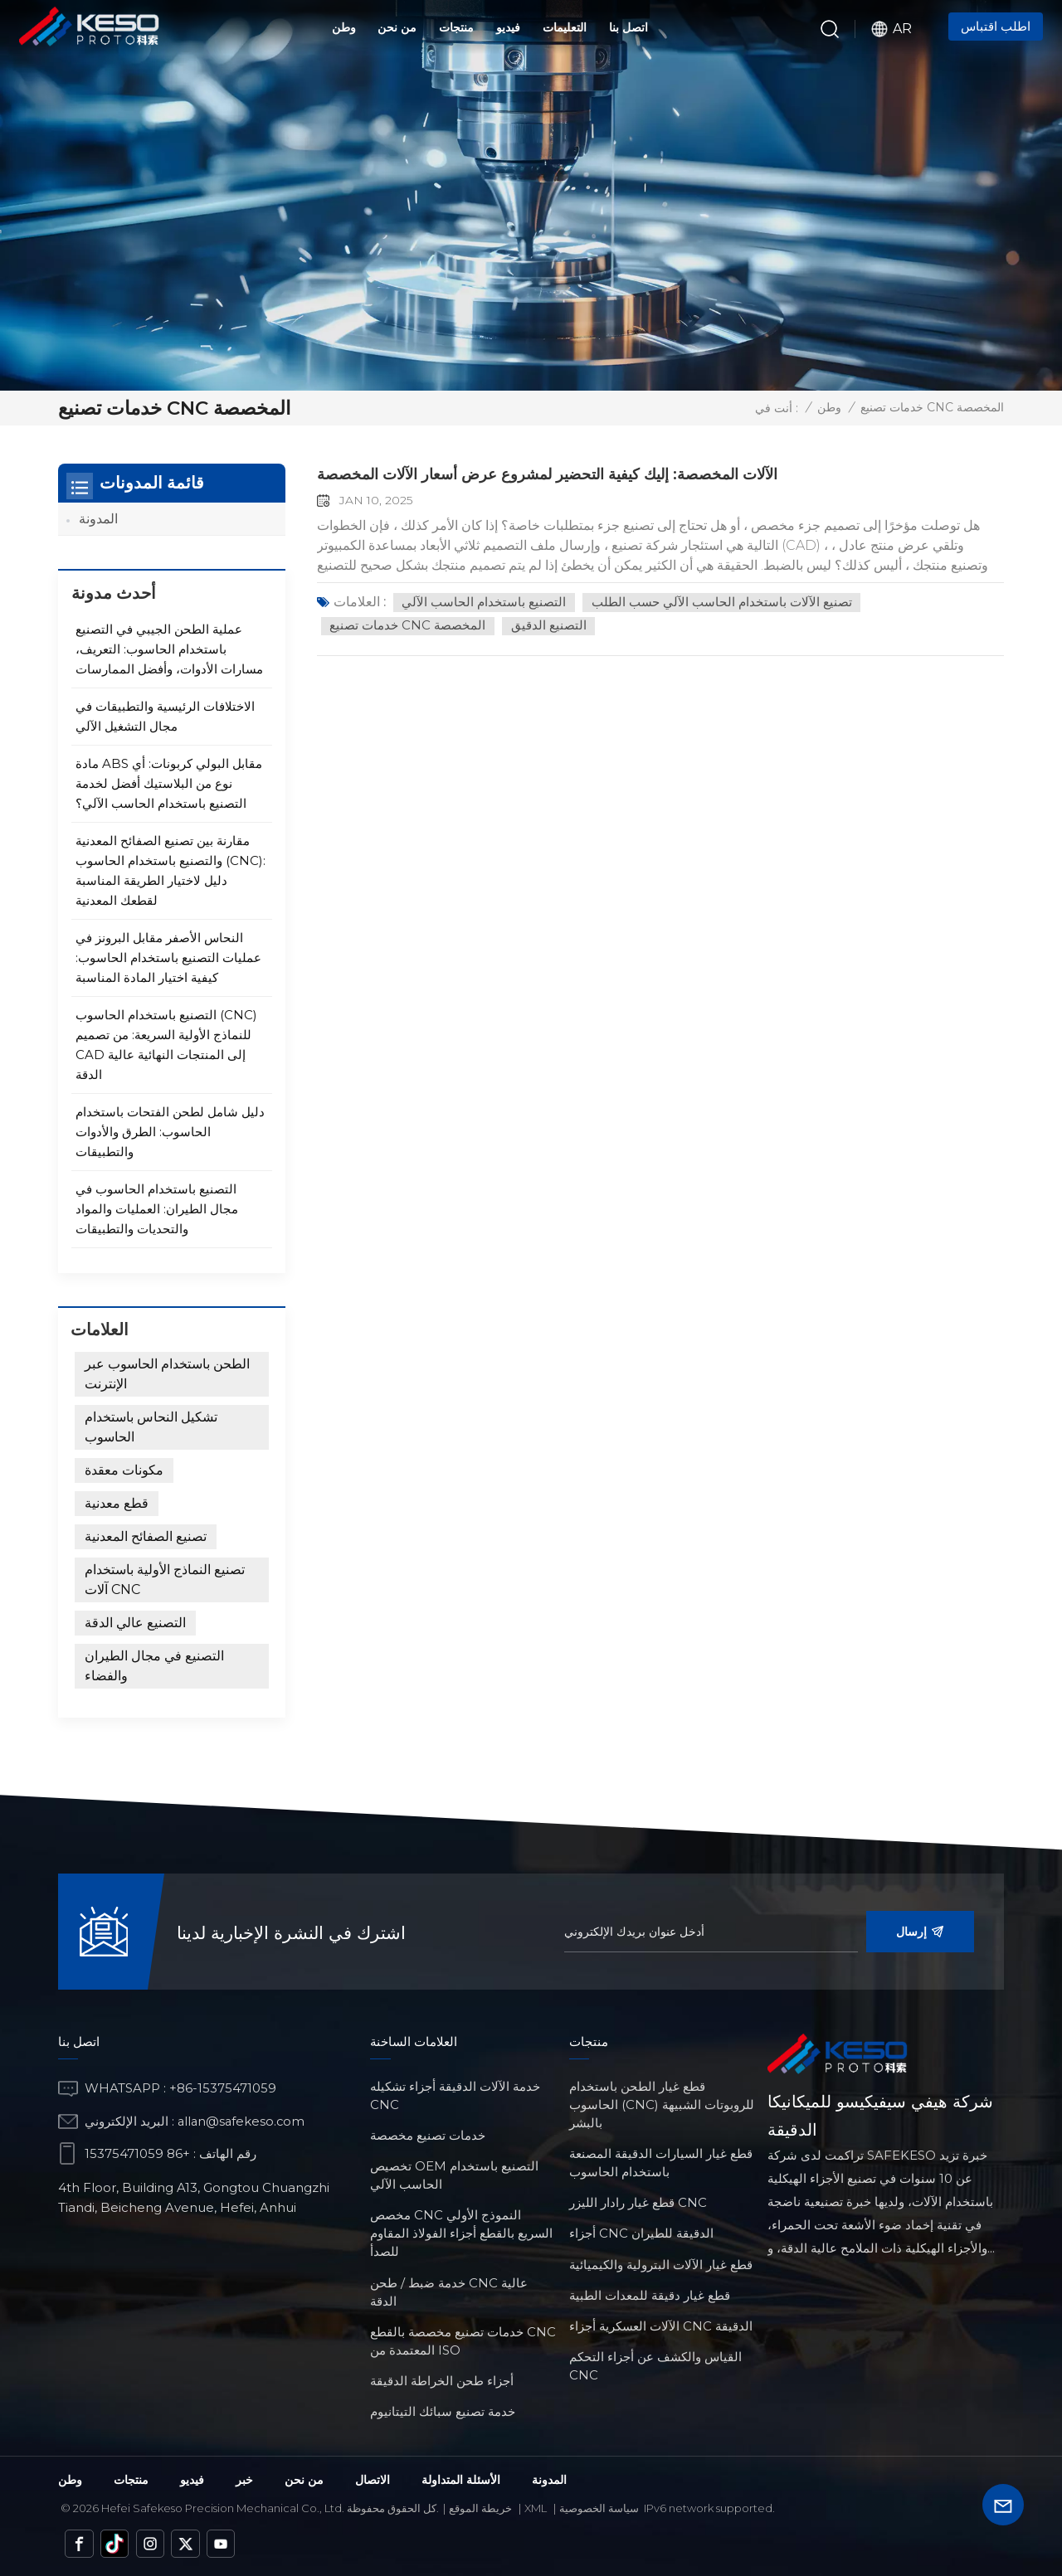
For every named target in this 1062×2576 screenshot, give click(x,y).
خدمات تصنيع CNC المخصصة (411, 626)
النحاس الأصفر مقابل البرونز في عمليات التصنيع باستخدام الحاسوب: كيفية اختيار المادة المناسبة (168, 957)
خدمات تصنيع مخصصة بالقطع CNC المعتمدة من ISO (463, 2340)
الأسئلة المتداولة (460, 2479)
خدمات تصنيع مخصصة (427, 2135)
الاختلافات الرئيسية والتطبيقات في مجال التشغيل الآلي (165, 716)
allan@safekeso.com (243, 2120)
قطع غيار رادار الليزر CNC (638, 2202)
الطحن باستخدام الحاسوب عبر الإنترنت (167, 1374)
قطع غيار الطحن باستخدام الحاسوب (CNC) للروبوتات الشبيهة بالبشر (661, 2104)
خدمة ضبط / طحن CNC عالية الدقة (449, 2291)
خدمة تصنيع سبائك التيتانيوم (442, 2411)
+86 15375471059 (137, 2152)
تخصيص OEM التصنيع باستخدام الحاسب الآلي (454, 2175)
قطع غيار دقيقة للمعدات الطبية (649, 2294)
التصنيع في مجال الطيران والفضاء (154, 1666)
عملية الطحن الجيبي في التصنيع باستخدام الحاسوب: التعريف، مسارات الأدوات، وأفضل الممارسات (169, 649)
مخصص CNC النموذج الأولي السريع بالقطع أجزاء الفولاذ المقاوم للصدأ (461, 2233)
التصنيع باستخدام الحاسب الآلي (486, 602)
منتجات (456, 27)
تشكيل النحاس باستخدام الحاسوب (151, 1427)
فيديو (508, 27)
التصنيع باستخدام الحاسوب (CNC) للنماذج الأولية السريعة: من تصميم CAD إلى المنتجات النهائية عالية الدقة (166, 1044)
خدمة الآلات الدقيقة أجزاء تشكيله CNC (455, 2095)
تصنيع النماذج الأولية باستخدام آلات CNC (165, 1579)
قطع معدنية (117, 1503)
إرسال (920, 1931)
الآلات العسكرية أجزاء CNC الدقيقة (661, 2326)
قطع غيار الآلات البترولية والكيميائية (661, 2264)
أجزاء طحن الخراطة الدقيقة (442, 2381)
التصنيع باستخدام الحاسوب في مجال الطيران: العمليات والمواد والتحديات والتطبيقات (157, 1209)
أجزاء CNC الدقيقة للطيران (641, 2233)
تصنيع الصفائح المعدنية (146, 1536)
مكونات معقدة (124, 1470)
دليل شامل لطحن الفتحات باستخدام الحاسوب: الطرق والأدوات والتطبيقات (170, 1131)
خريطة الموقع (480, 2507)
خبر (244, 2479)
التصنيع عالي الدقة (135, 1623)
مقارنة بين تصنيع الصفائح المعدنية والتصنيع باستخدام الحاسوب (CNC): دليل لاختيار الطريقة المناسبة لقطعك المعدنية (171, 870)
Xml (535, 2507)
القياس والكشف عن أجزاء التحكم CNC (655, 2366)
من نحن (397, 27)
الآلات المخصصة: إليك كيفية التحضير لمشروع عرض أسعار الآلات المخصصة (576, 474)
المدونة (98, 519)
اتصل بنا (628, 27)
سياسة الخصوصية (599, 2507)
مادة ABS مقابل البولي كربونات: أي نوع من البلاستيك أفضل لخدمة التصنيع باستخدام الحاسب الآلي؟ (169, 783)
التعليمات (565, 27)
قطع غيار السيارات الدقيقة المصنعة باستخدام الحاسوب (661, 2163)
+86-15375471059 (222, 2088)
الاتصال (372, 2479)
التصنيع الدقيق (558, 626)
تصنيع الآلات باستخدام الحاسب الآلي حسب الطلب (731, 602)
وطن (344, 27)
